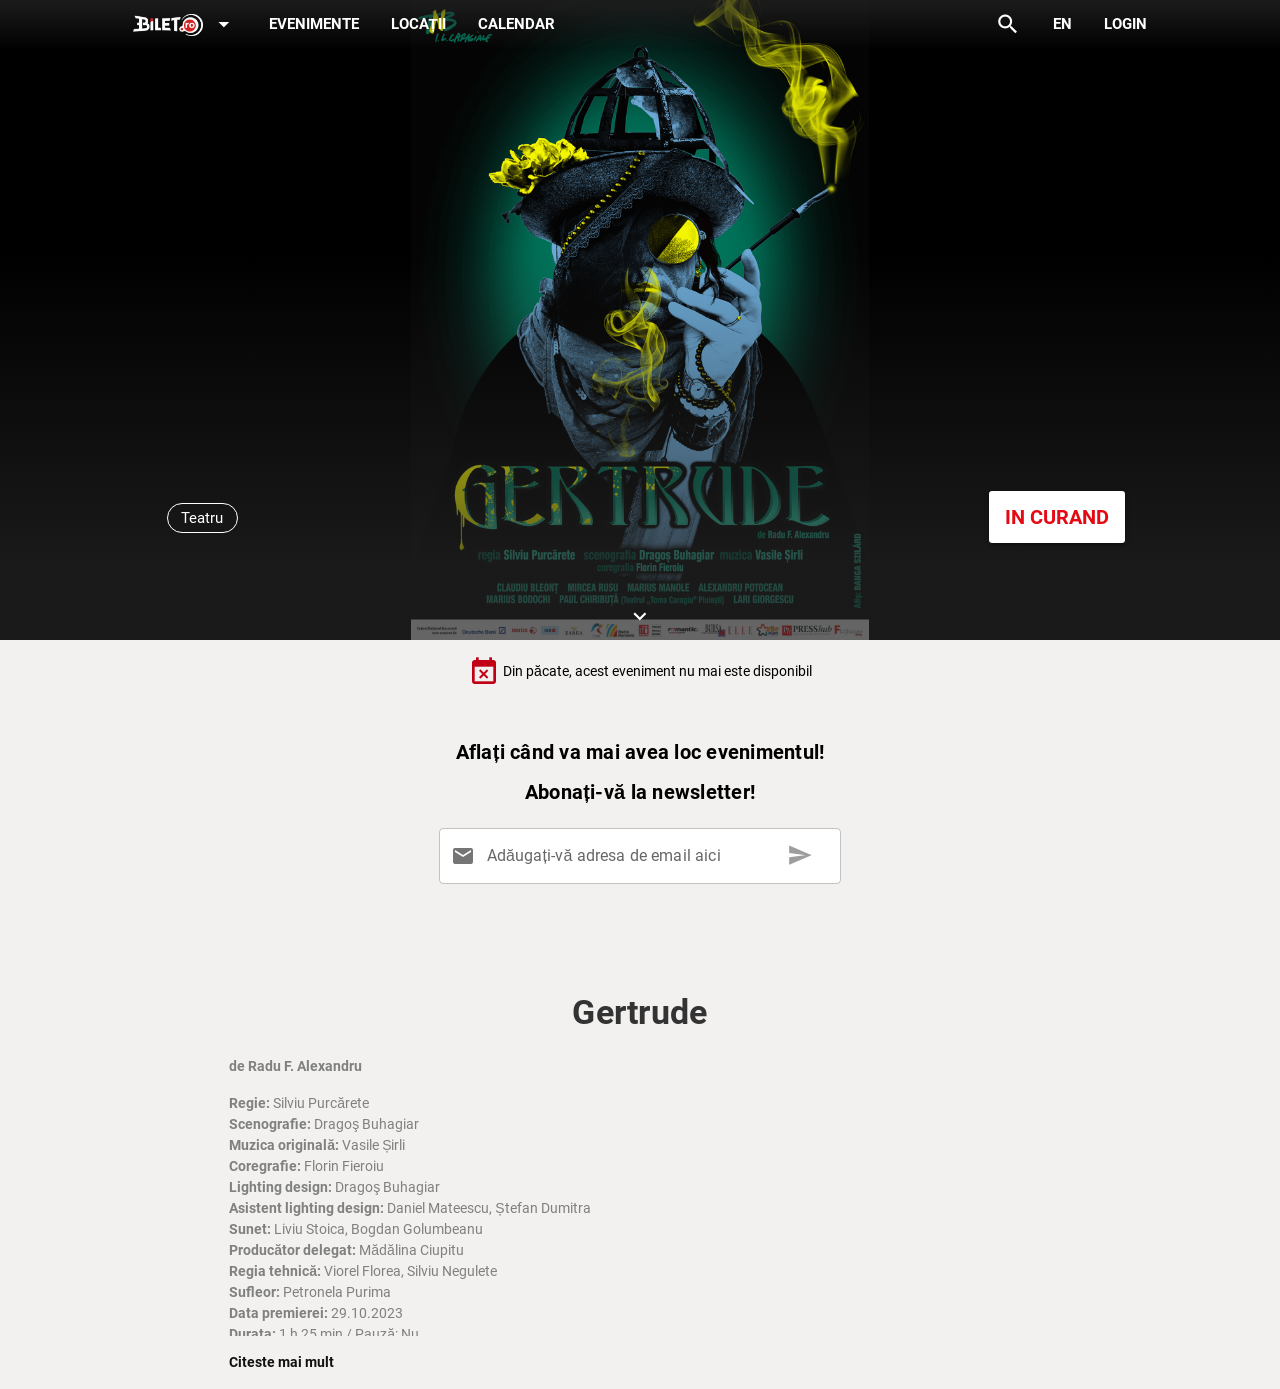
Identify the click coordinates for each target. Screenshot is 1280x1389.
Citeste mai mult (281, 1362)
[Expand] (185, 25)
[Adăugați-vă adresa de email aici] (643, 856)
